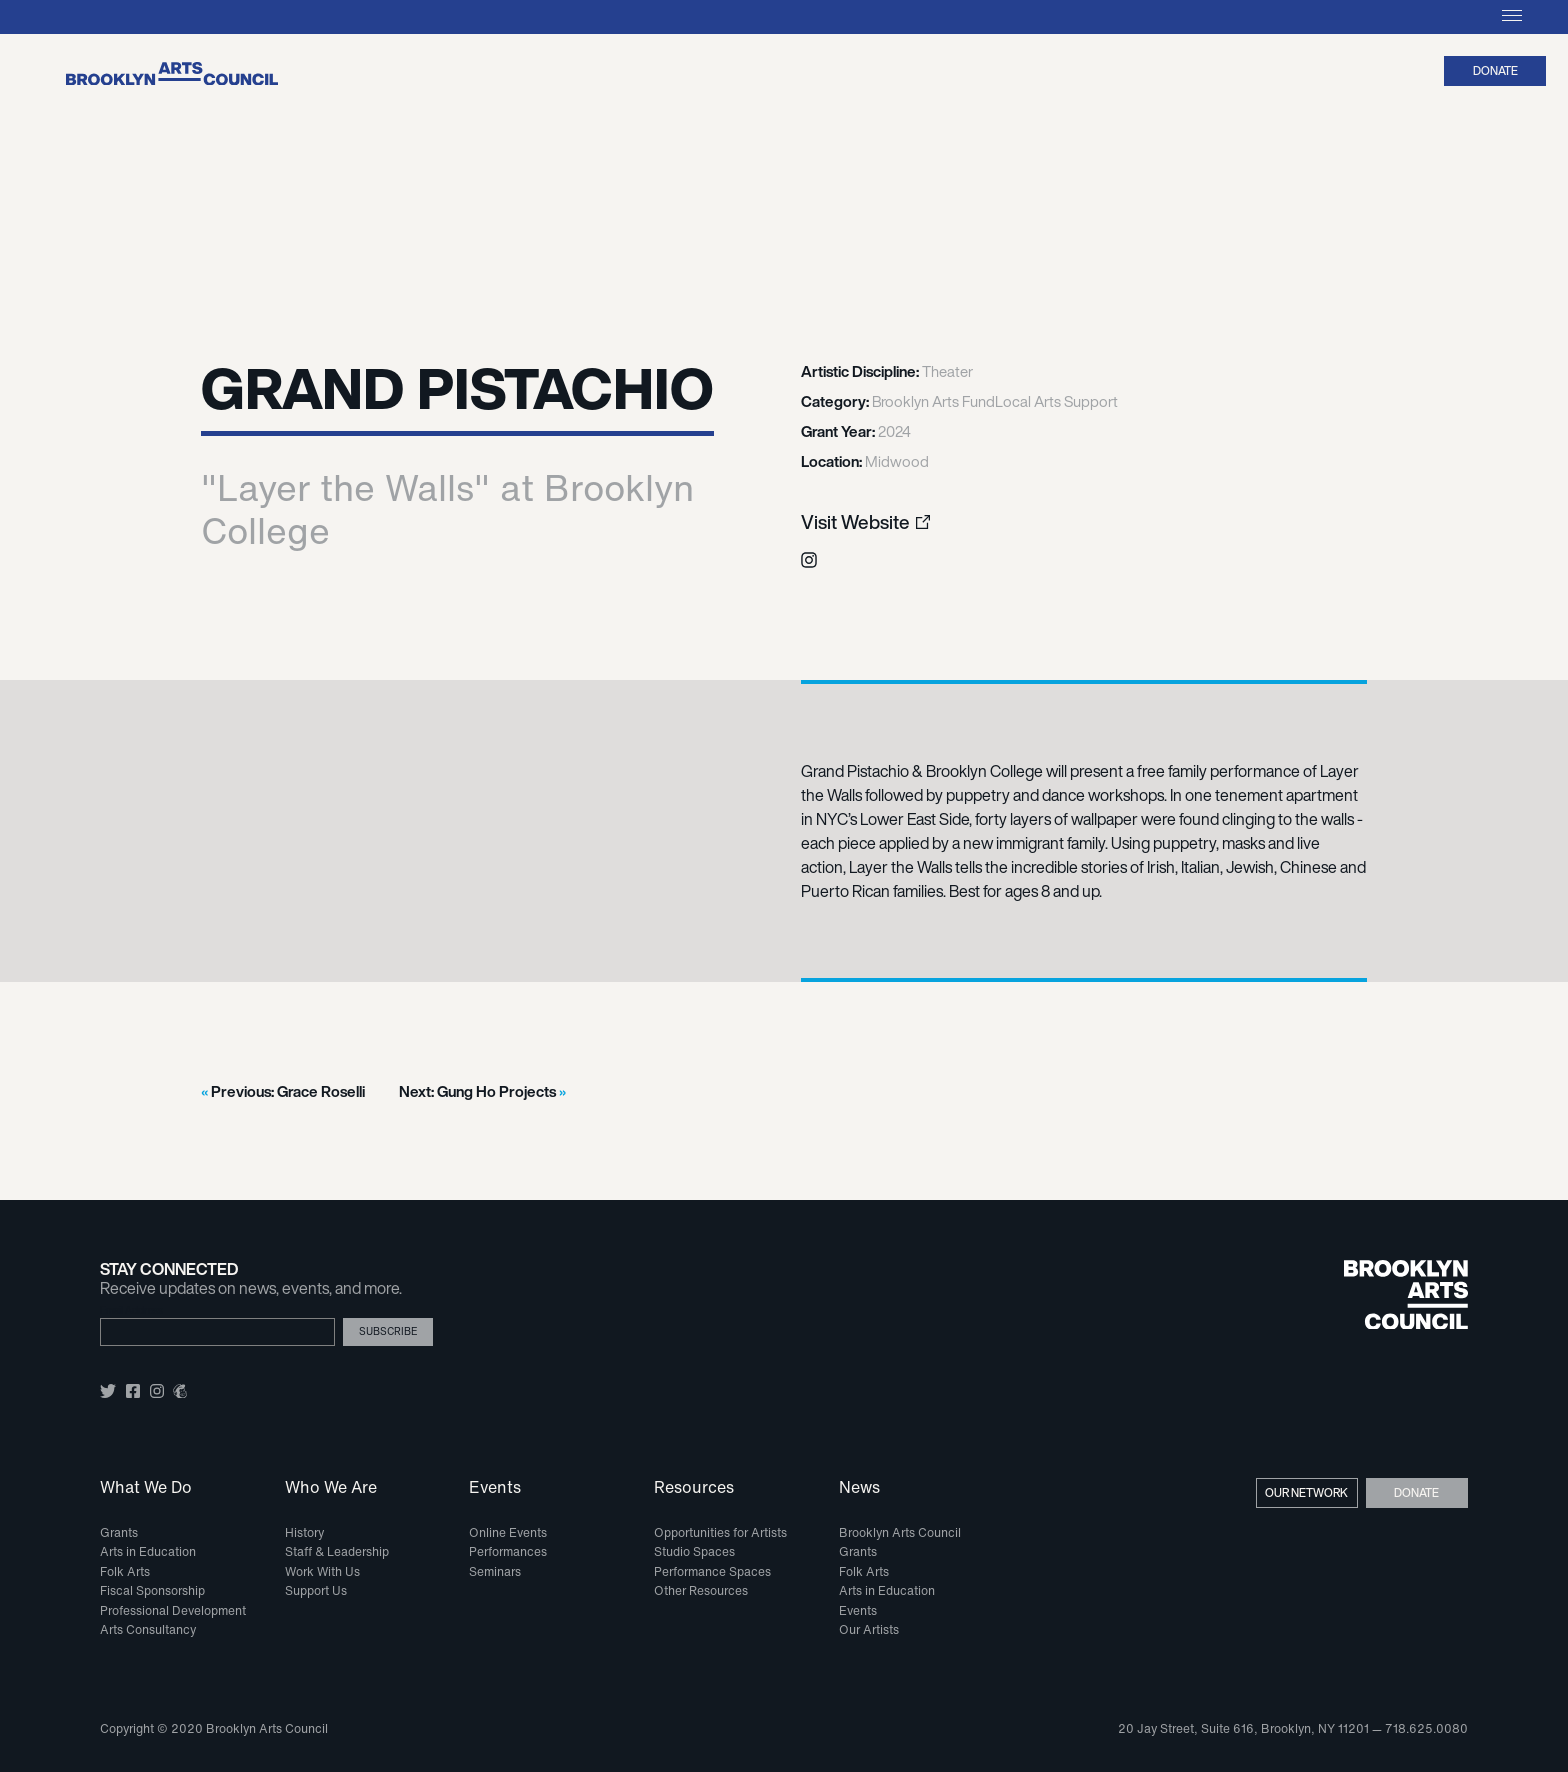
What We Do (146, 1488)
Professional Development (173, 1610)
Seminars (495, 1571)
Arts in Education (148, 1551)
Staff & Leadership (337, 1551)
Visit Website (855, 522)
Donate (1495, 70)
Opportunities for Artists (720, 1532)
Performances (508, 1551)
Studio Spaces (694, 1551)
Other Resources (701, 1590)
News (859, 1488)
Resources (694, 1488)
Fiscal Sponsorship (152, 1590)
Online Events (508, 1532)
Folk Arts (125, 1571)
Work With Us (322, 1571)
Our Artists (869, 1629)
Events (495, 1488)
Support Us (316, 1590)
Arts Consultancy (148, 1629)
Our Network (1306, 1492)
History (304, 1532)
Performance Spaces (712, 1571)
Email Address (131, 1310)
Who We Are (331, 1488)
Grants (119, 1532)
